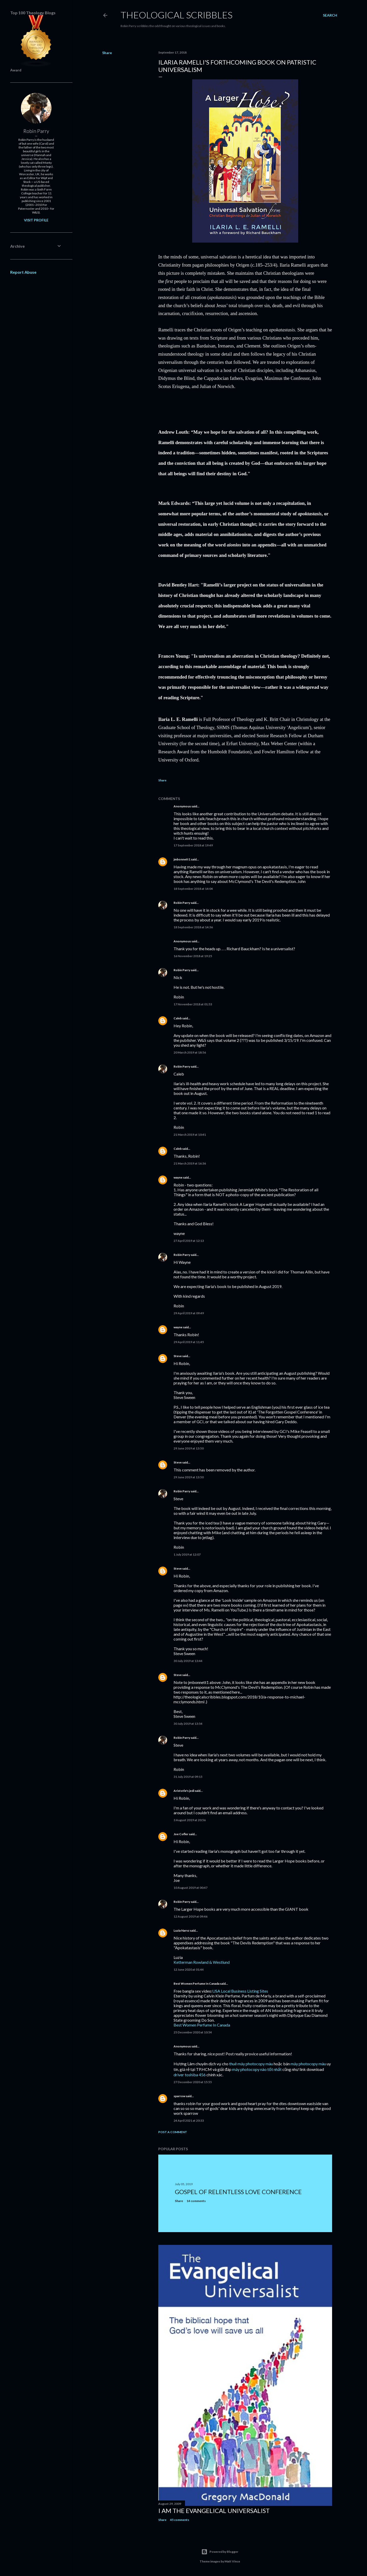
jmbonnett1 (182, 859)
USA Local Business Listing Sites (240, 1991)
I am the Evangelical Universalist (214, 2510)
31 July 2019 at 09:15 (188, 1777)
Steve (178, 1356)
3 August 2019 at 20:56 (190, 1820)
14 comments (196, 2201)
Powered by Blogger (219, 2552)
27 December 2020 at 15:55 (193, 2082)
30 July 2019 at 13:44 (188, 1661)
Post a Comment (172, 2132)
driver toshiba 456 (190, 2074)
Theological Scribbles (176, 14)
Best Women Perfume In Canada (196, 1983)
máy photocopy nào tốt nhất (257, 2069)
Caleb (178, 1018)
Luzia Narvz (181, 1930)
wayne (178, 1177)
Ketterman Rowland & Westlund (202, 1962)
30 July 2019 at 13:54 (188, 1723)
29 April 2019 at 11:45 (189, 1342)
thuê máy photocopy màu (251, 2063)
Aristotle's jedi (184, 1791)
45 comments (179, 2520)
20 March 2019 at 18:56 (190, 1052)
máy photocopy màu (308, 2063)
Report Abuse (23, 272)
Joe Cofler (181, 1834)
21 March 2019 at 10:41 (190, 1134)
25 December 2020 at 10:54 (193, 2032)
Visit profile (36, 220)
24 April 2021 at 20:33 (189, 2120)
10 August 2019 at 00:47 (190, 1888)
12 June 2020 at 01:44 (189, 1969)
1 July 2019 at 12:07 (187, 1554)
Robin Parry (182, 903)
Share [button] (107, 53)
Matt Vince (232, 2561)
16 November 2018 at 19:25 (193, 956)
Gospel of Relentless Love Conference (238, 2191)
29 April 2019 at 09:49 (189, 1313)
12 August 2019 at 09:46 (190, 1916)
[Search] (330, 15)
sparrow (179, 2096)
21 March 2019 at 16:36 (190, 1163)
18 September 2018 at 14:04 (193, 889)
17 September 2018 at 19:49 (193, 845)
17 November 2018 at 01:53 (193, 1004)
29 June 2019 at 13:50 (189, 1448)
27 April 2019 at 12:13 (189, 1241)
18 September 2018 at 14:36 (193, 927)
